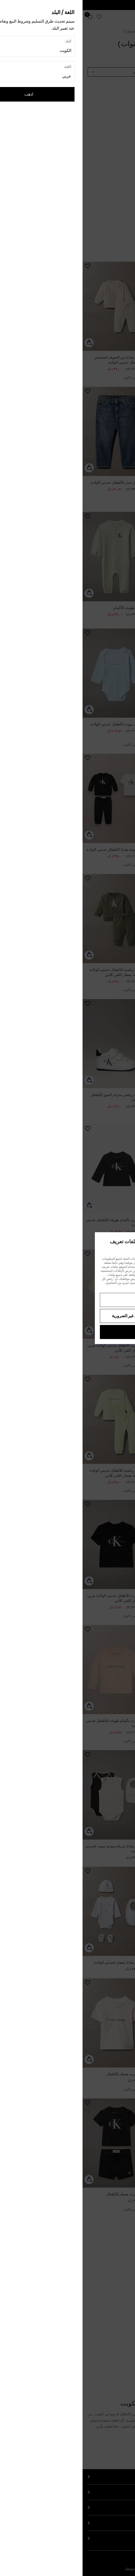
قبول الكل (67, 1332)
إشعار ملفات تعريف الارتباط (93, 1287)
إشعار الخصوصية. (63, 1287)
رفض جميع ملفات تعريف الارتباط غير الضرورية (67, 1316)
